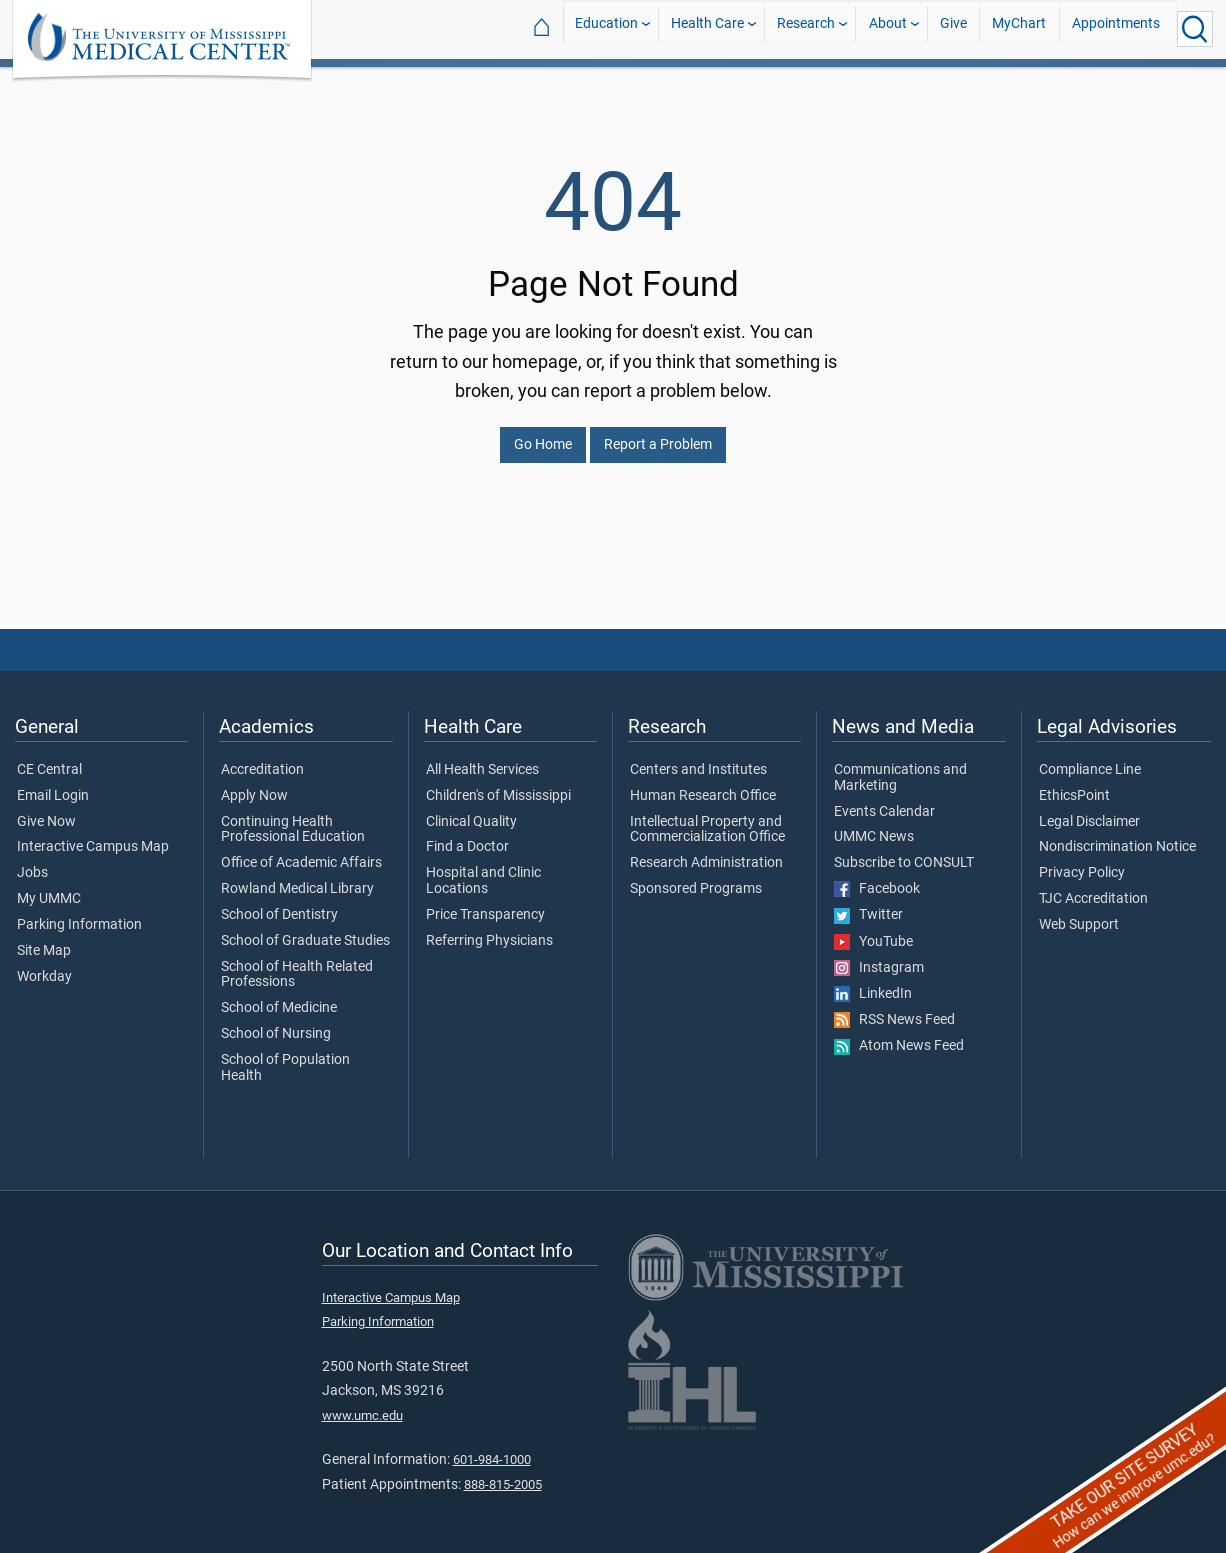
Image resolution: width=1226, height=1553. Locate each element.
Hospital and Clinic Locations (483, 869)
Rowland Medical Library (297, 877)
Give (953, 28)
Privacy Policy (1082, 861)
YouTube (873, 930)
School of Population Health (285, 1056)
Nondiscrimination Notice (1117, 835)
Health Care (707, 28)
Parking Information (79, 913)
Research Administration (706, 851)
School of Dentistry (279, 903)
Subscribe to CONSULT (904, 851)
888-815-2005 (503, 1472)
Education (606, 28)
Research (806, 28)
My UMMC (49, 887)
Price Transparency (485, 903)
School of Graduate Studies (305, 929)
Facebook (877, 877)
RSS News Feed (894, 1008)
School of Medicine (279, 996)
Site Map (44, 939)
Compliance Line (1090, 758)
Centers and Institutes (698, 758)
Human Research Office (703, 784)
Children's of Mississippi (498, 784)
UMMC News (874, 825)
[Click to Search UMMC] (1195, 29)
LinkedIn (873, 982)
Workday (44, 965)
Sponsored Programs (696, 877)
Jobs (32, 861)
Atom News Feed (899, 1034)
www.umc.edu (362, 1403)
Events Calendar (884, 800)
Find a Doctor (467, 835)
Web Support (1079, 913)
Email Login (53, 784)
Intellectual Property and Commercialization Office (707, 818)
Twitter (868, 903)
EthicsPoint (1074, 784)
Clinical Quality (471, 810)
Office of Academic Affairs (301, 851)
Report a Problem (658, 432)
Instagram (879, 956)
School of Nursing (276, 1022)
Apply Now (254, 784)
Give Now (46, 810)
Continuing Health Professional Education (293, 818)
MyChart (1019, 28)
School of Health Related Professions (297, 963)
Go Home (543, 432)
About (888, 28)
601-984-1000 (492, 1447)
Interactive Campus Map (93, 835)
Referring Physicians (489, 929)
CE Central (49, 758)
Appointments (1116, 28)
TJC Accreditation (1093, 887)
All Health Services (482, 758)
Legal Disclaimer (1089, 810)
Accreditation (262, 758)
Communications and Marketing (900, 766)
